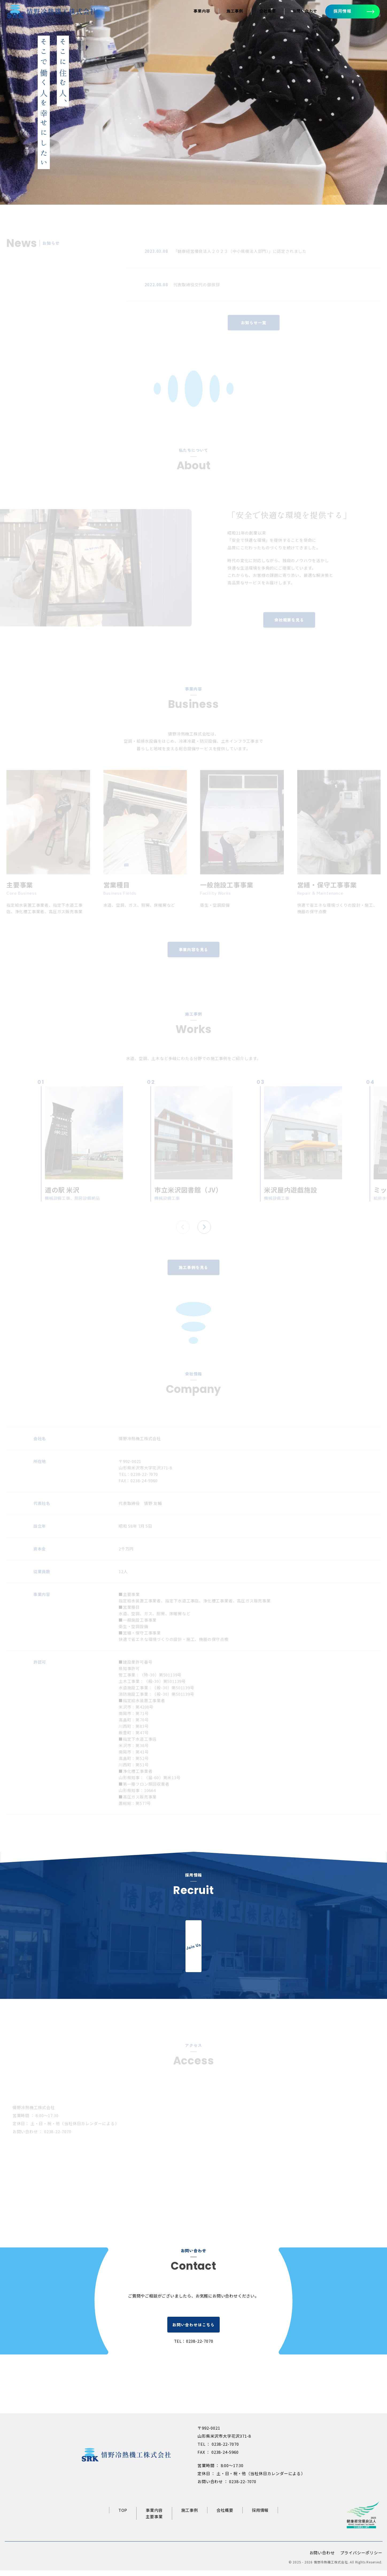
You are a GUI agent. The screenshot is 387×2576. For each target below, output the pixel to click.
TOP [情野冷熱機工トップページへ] (122, 2515)
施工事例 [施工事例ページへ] (234, 11)
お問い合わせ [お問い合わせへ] (304, 11)
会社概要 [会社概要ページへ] (267, 11)
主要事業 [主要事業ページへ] (154, 2522)
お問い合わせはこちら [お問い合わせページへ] (193, 2331)
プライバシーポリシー (361, 2558)
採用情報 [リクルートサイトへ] (260, 2515)
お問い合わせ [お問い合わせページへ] (322, 2558)
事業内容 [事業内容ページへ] (200, 11)
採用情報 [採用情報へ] (342, 11)
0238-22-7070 (199, 2347)
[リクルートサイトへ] (193, 1951)
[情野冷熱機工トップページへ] (51, 14)
